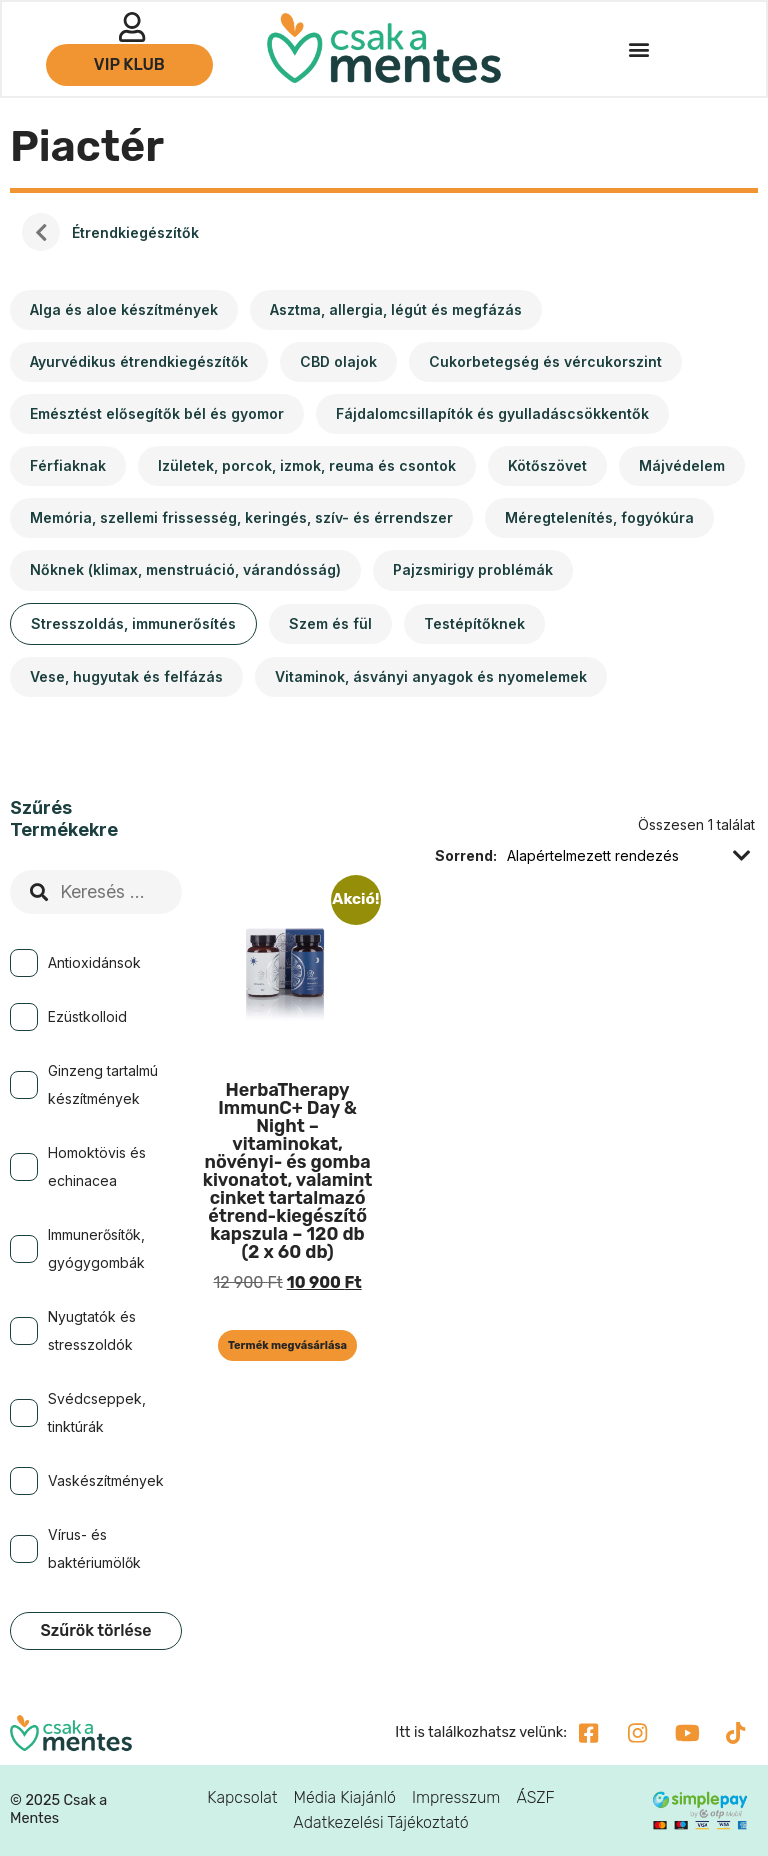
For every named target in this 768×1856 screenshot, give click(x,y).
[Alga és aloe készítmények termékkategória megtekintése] (124, 310)
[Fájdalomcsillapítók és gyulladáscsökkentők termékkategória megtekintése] (492, 414)
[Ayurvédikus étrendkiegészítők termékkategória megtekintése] (139, 362)
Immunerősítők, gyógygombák (96, 1248)
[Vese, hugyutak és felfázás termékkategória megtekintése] (126, 677)
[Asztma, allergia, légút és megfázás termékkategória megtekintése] (396, 310)
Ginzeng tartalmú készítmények (103, 1084)
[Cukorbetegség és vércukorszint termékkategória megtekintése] (545, 362)
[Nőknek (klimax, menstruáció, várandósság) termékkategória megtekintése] (185, 570)
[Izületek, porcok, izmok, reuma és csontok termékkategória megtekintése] (307, 466)
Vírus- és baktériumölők (94, 1548)
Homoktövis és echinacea (97, 1166)
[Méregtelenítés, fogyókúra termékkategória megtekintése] (599, 518)
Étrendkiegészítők (135, 232)
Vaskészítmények (106, 1480)
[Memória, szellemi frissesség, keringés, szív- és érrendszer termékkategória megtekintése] (241, 518)
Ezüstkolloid (87, 1016)
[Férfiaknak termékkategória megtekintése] (68, 466)
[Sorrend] (616, 856)
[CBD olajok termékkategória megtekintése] (338, 362)
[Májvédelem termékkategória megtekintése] (682, 466)
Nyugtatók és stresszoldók (92, 1330)
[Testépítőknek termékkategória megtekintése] (474, 624)
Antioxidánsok (94, 962)
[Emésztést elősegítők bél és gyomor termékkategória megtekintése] (157, 414)
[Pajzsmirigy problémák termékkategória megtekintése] (473, 570)
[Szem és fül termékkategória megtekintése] (330, 624)
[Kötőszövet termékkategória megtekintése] (547, 466)
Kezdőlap (41, 233)
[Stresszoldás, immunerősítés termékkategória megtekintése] (133, 624)
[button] (637, 50)
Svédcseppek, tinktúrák (97, 1412)
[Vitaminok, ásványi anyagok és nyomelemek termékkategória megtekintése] (431, 677)
